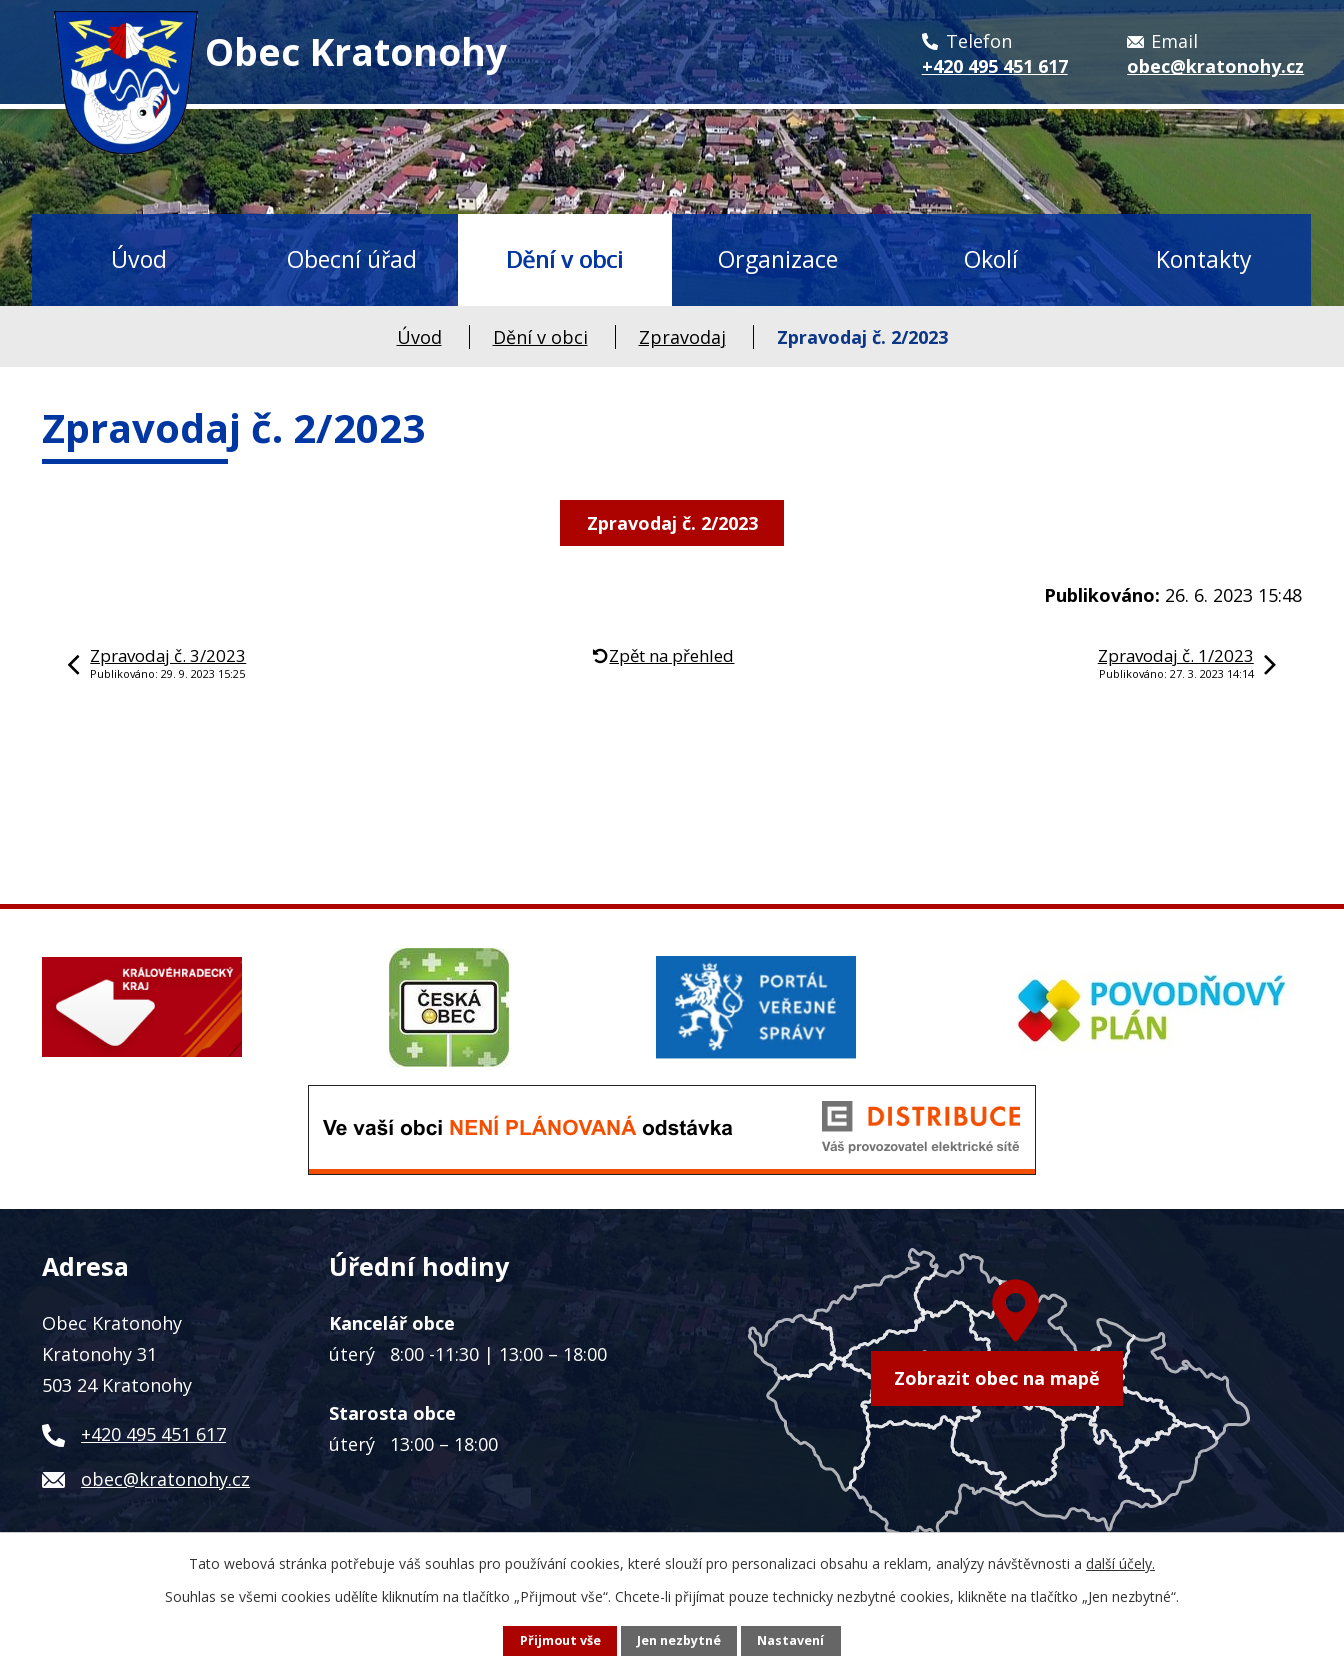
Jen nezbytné (679, 1640)
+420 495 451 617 (153, 1434)
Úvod (139, 259)
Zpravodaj (682, 337)
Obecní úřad (352, 259)
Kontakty (1204, 259)
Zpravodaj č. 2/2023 (672, 523)
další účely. (1120, 1563)
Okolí (991, 259)
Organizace (778, 259)
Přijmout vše (560, 1640)
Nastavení (790, 1640)
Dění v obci (564, 259)
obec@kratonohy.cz (165, 1479)
